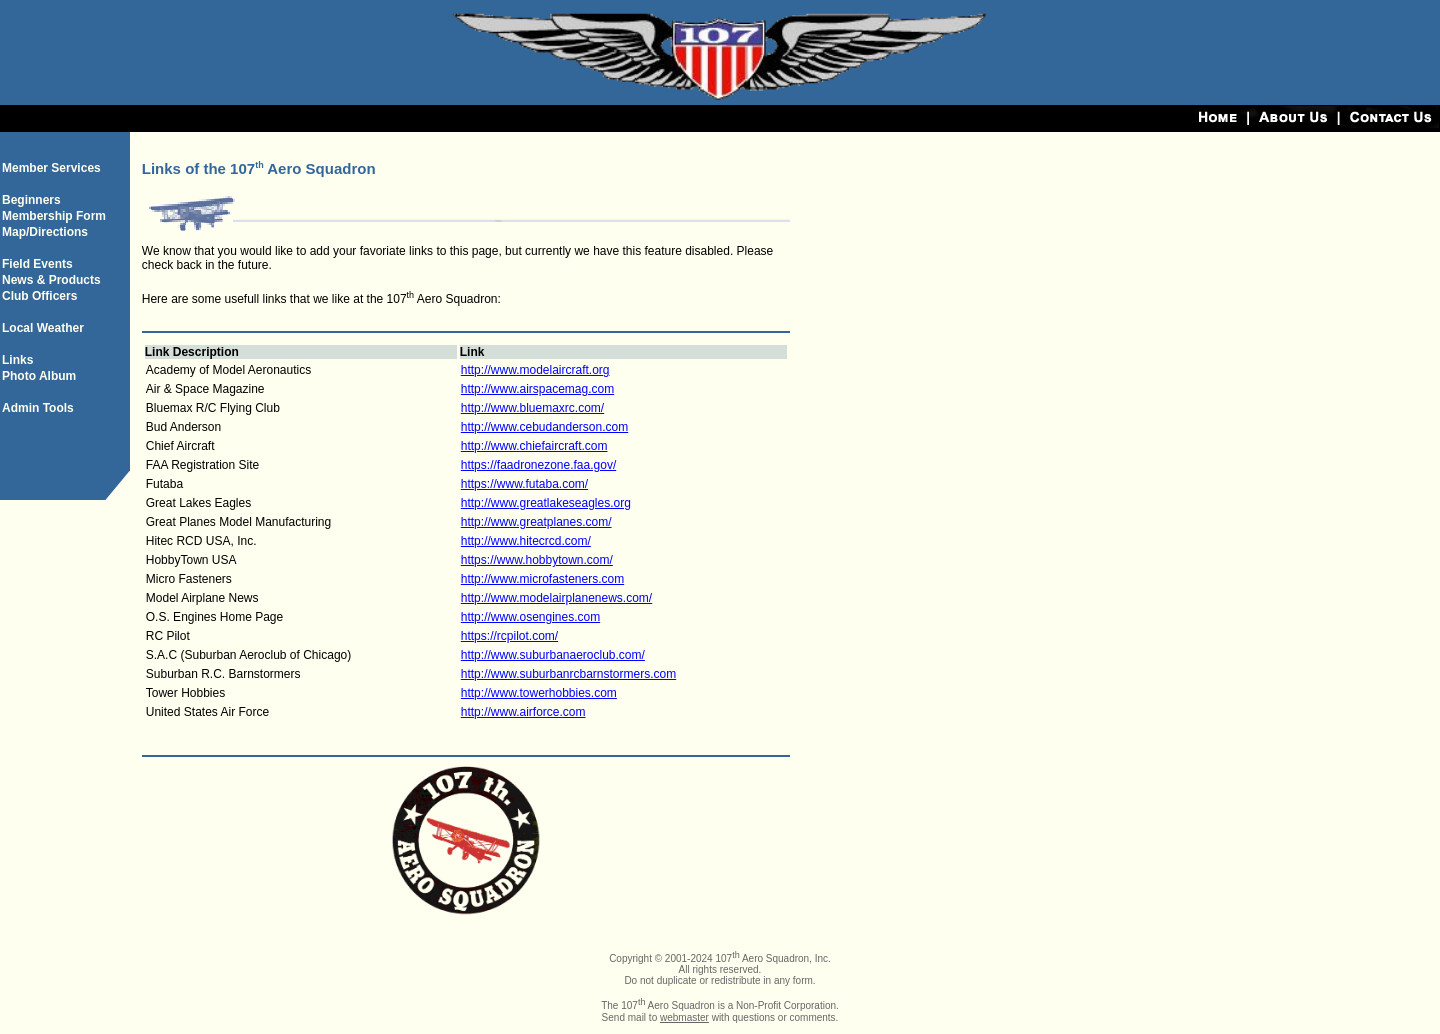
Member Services (51, 168)
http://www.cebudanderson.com (544, 427)
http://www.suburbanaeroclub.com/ (553, 655)
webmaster (684, 1017)
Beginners (31, 200)
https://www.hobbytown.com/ (537, 560)
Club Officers (39, 296)
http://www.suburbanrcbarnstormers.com (568, 674)
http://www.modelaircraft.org (535, 370)
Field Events (37, 264)
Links (17, 360)
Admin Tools (38, 408)
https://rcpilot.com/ (509, 636)
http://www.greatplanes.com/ (536, 522)
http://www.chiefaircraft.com (534, 446)
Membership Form (54, 216)
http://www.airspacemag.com (537, 389)
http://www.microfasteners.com (542, 579)
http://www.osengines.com (530, 617)
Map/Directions (45, 232)
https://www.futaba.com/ (524, 484)
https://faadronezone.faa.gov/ (538, 465)
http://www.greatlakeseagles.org (546, 503)
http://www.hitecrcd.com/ (526, 541)
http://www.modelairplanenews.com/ (556, 598)
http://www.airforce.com (523, 712)
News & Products (51, 280)
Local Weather (43, 328)
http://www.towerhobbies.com (539, 693)
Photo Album (39, 376)
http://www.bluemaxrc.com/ (532, 408)
